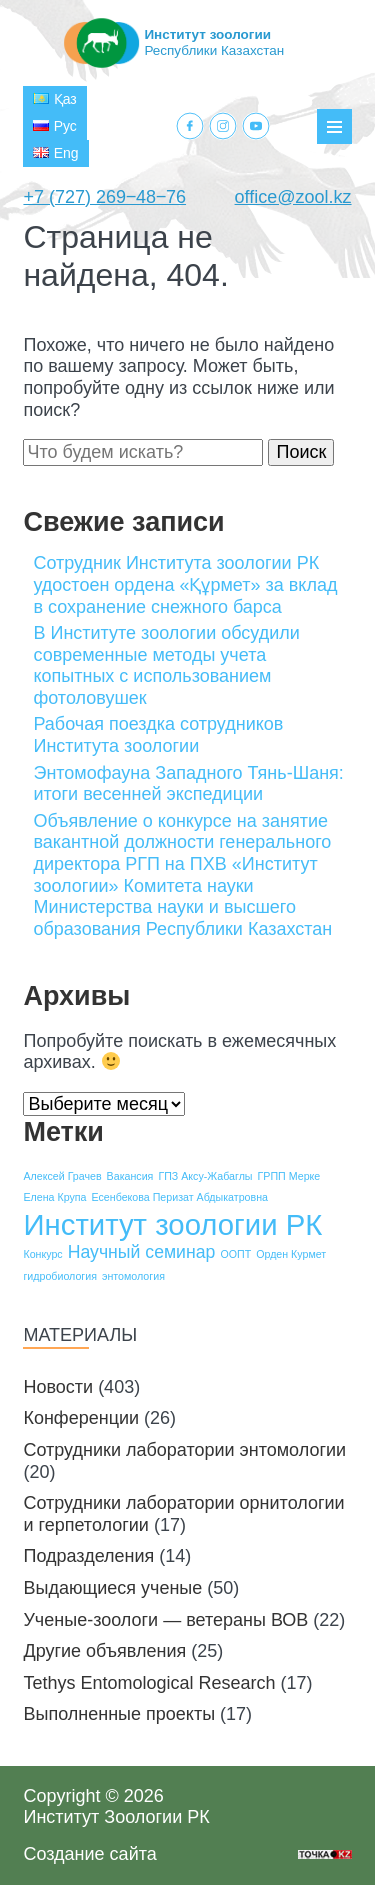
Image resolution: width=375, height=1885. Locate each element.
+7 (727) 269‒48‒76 (104, 197)
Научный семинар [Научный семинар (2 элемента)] (142, 1252)
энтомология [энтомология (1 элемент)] (133, 1276)
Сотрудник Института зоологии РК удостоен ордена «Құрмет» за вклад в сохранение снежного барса (185, 584)
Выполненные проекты (119, 1714)
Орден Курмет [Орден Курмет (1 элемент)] (291, 1254)
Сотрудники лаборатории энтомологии (184, 1450)
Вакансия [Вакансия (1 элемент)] (130, 1176)
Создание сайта (89, 1854)
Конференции (81, 1418)
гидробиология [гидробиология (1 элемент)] (60, 1276)
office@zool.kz (293, 197)
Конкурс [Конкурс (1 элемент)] (42, 1254)
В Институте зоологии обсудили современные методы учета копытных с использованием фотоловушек (166, 665)
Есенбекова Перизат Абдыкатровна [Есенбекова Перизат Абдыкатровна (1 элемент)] (180, 1197)
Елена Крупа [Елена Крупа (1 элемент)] (54, 1197)
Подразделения (88, 1556)
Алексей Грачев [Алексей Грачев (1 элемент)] (62, 1176)
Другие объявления (104, 1651)
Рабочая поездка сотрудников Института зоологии (158, 735)
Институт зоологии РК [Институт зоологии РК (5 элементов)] (172, 1224)
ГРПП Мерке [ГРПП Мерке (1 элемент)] (289, 1176)
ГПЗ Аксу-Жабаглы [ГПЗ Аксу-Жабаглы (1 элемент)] (205, 1176)
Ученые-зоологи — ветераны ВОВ (165, 1620)
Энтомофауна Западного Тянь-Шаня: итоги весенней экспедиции (188, 784)
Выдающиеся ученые (112, 1588)
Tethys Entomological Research (149, 1683)
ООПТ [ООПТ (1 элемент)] (235, 1254)
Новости (58, 1387)
